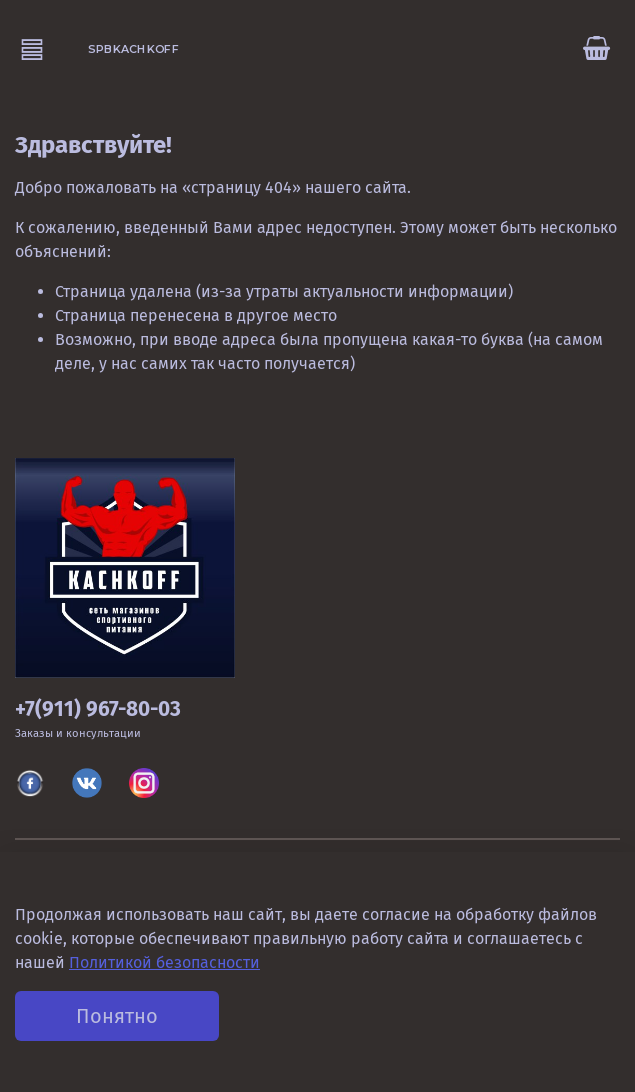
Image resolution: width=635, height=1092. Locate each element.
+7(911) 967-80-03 (98, 709)
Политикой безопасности (164, 962)
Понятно (117, 1016)
